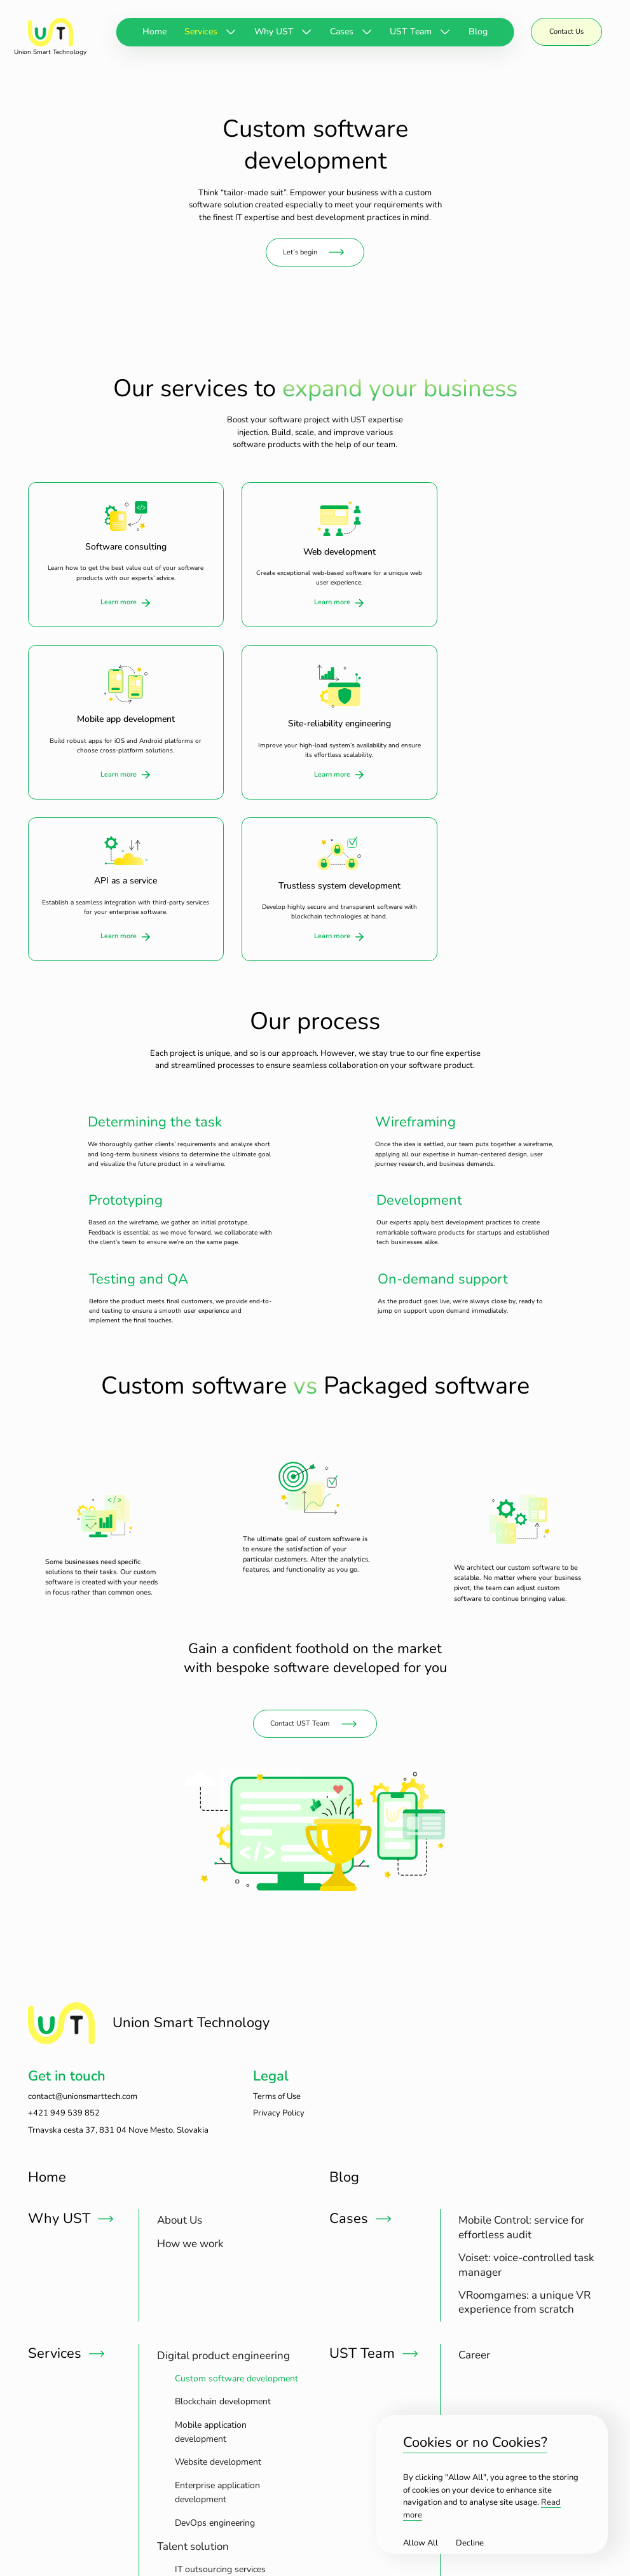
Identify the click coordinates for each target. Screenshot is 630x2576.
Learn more (110, 599)
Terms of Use (277, 1920)
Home (154, 31)
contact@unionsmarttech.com (82, 1920)
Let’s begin (300, 250)
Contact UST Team (299, 1546)
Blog (478, 31)
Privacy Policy (279, 1937)
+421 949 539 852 (64, 1937)
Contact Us (566, 31)
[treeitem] (190, 2044)
